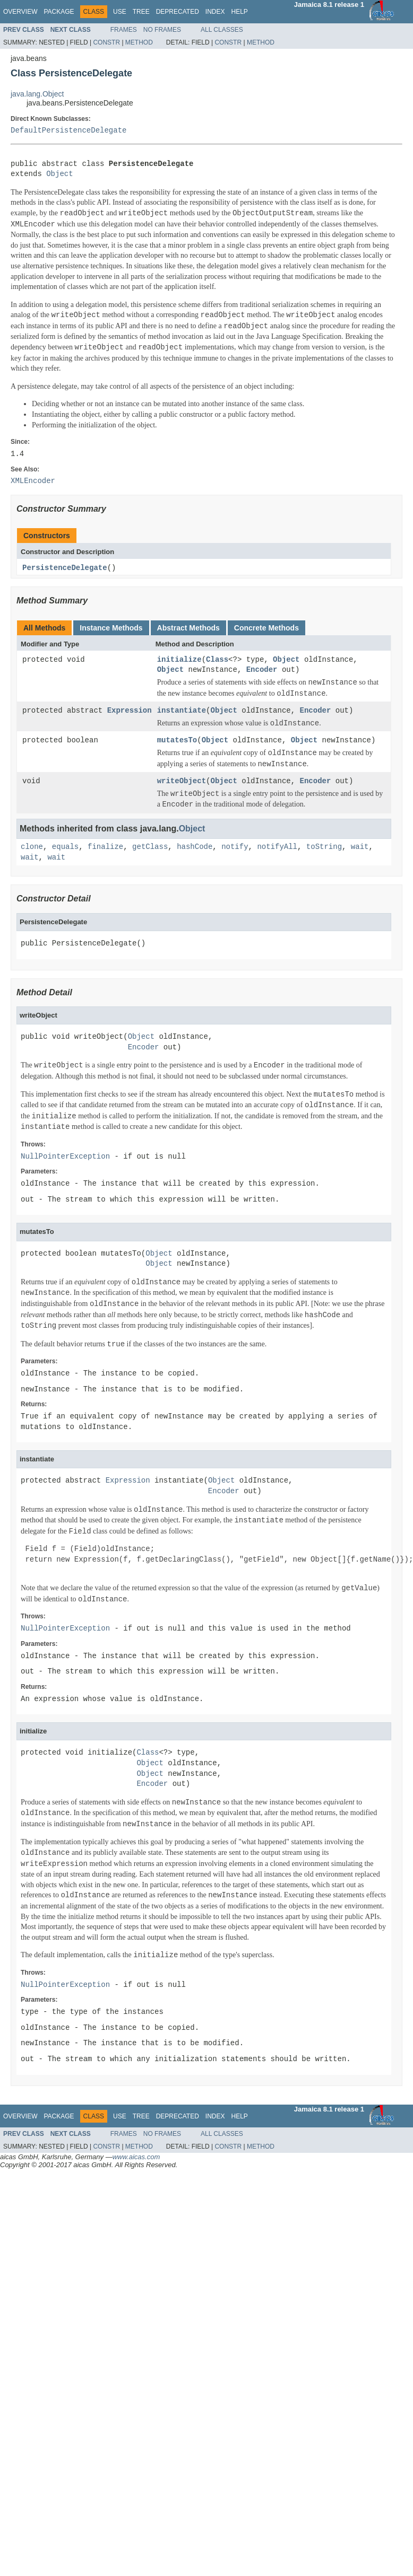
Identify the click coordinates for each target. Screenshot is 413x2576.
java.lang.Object (37, 94)
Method (139, 42)
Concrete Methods (266, 628)
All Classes (222, 29)
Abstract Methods (188, 628)
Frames (123, 29)
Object (59, 174)
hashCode (194, 848)
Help (239, 11)
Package (59, 11)
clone (32, 848)
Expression (129, 711)
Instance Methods (111, 628)
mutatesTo (177, 741)
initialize (179, 660)
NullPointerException (65, 1157)
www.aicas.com (136, 2157)
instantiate (181, 711)
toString (324, 848)
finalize (105, 848)
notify (234, 848)
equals (65, 848)
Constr (106, 42)
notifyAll (277, 848)
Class (217, 660)
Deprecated (177, 11)
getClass (150, 848)
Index (215, 11)
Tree (141, 11)
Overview (20, 11)
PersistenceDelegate (64, 568)
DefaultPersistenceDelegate (68, 131)
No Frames (162, 29)
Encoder (262, 670)
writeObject (181, 782)
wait (360, 848)
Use (119, 11)
